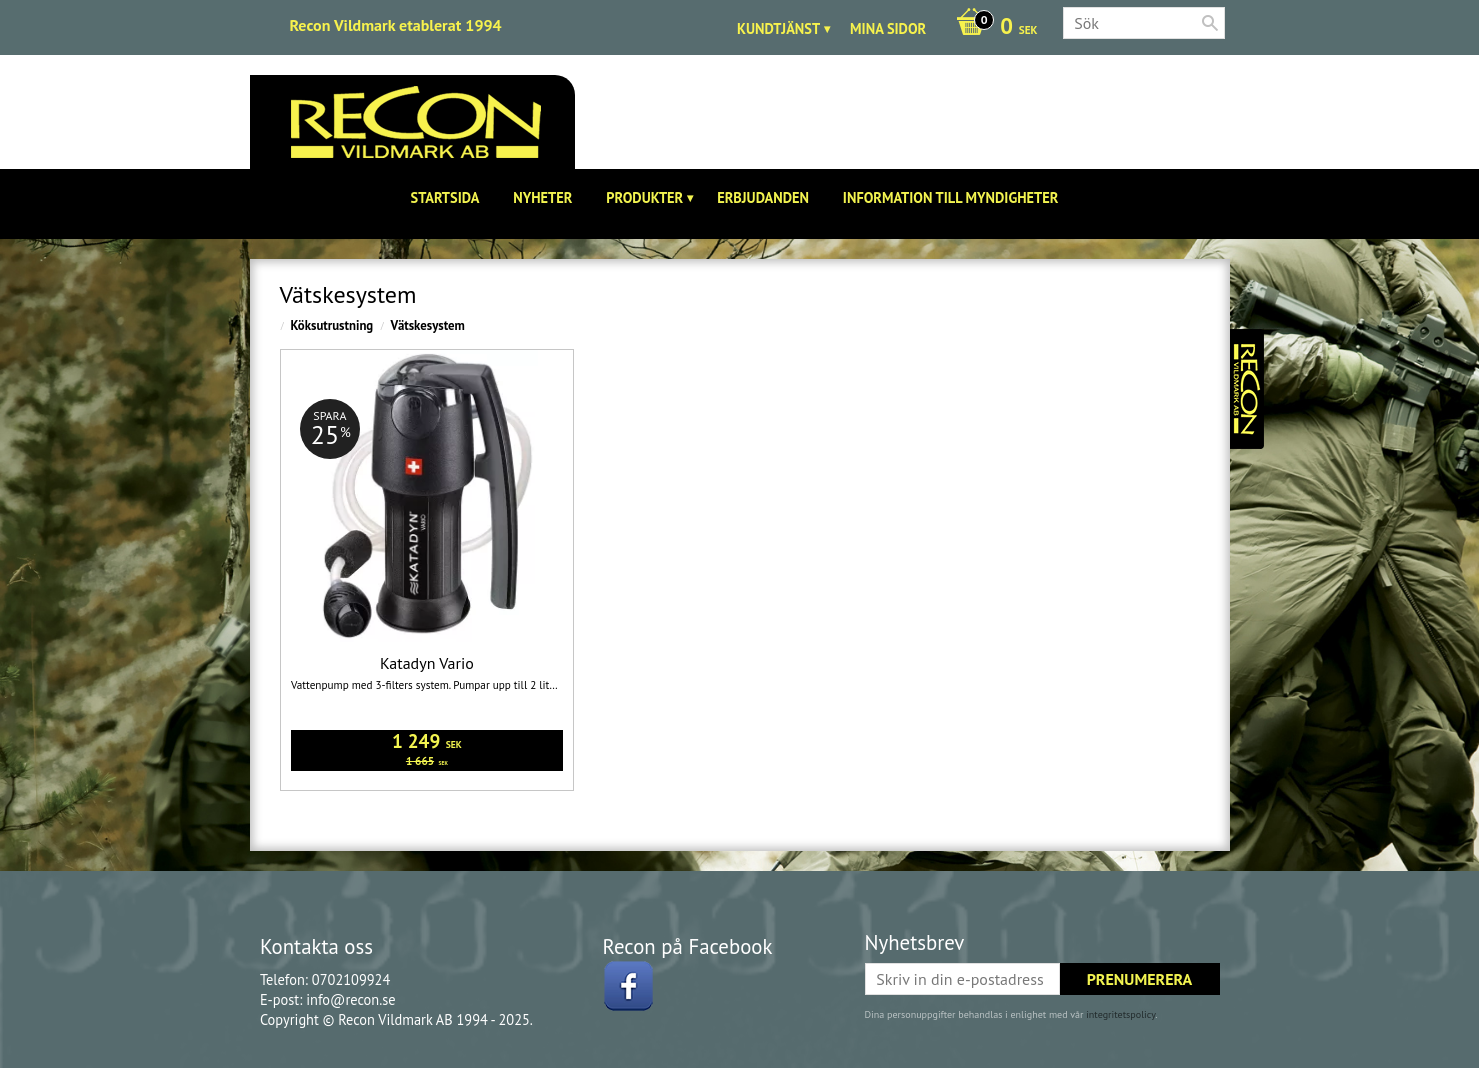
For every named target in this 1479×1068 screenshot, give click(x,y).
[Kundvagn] (991, 28)
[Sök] (1210, 23)
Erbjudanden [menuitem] (763, 197)
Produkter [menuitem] (644, 197)
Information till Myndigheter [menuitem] (951, 197)
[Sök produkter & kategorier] (1144, 23)
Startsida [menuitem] (445, 197)
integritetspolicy (1120, 1014)
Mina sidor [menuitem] (888, 28)
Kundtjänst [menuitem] (778, 28)
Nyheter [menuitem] (542, 197)
